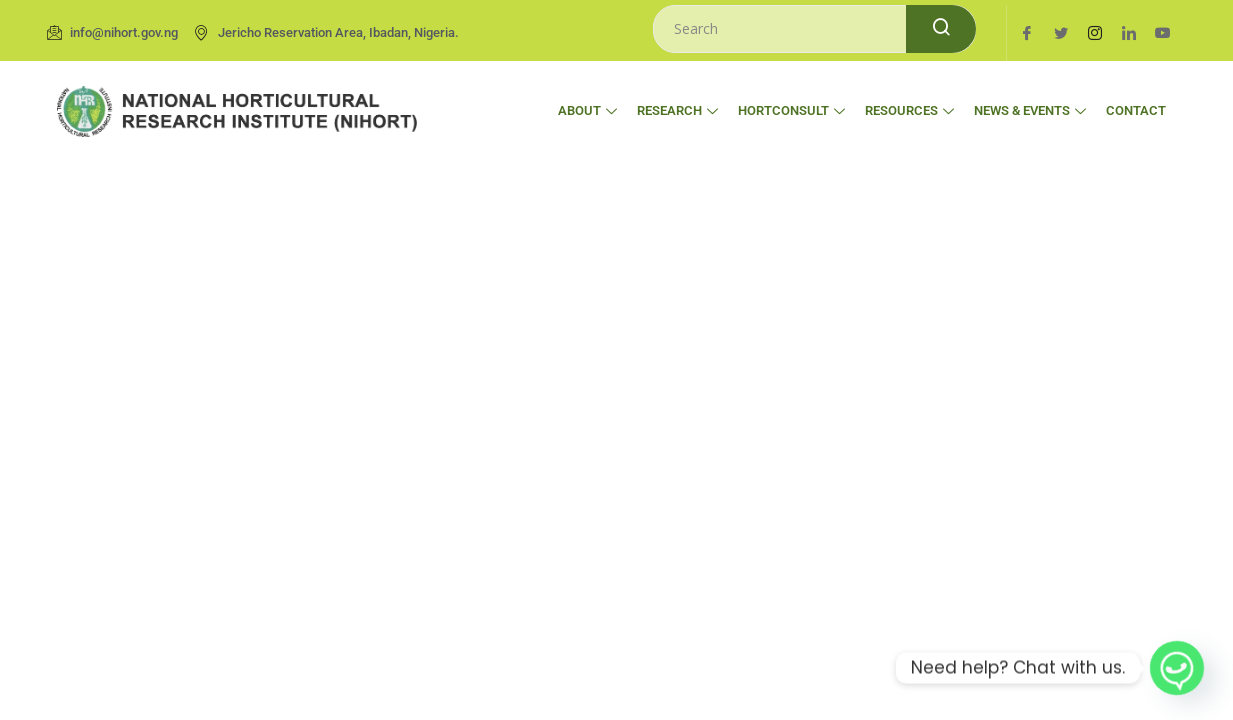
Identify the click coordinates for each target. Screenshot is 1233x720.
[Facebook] (1027, 33)
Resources (909, 110)
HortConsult (791, 110)
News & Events (1030, 110)
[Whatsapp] (1177, 668)
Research (677, 110)
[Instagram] (1095, 33)
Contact (1136, 110)
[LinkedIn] (1129, 33)
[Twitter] (1061, 33)
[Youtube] (1163, 33)
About (587, 110)
